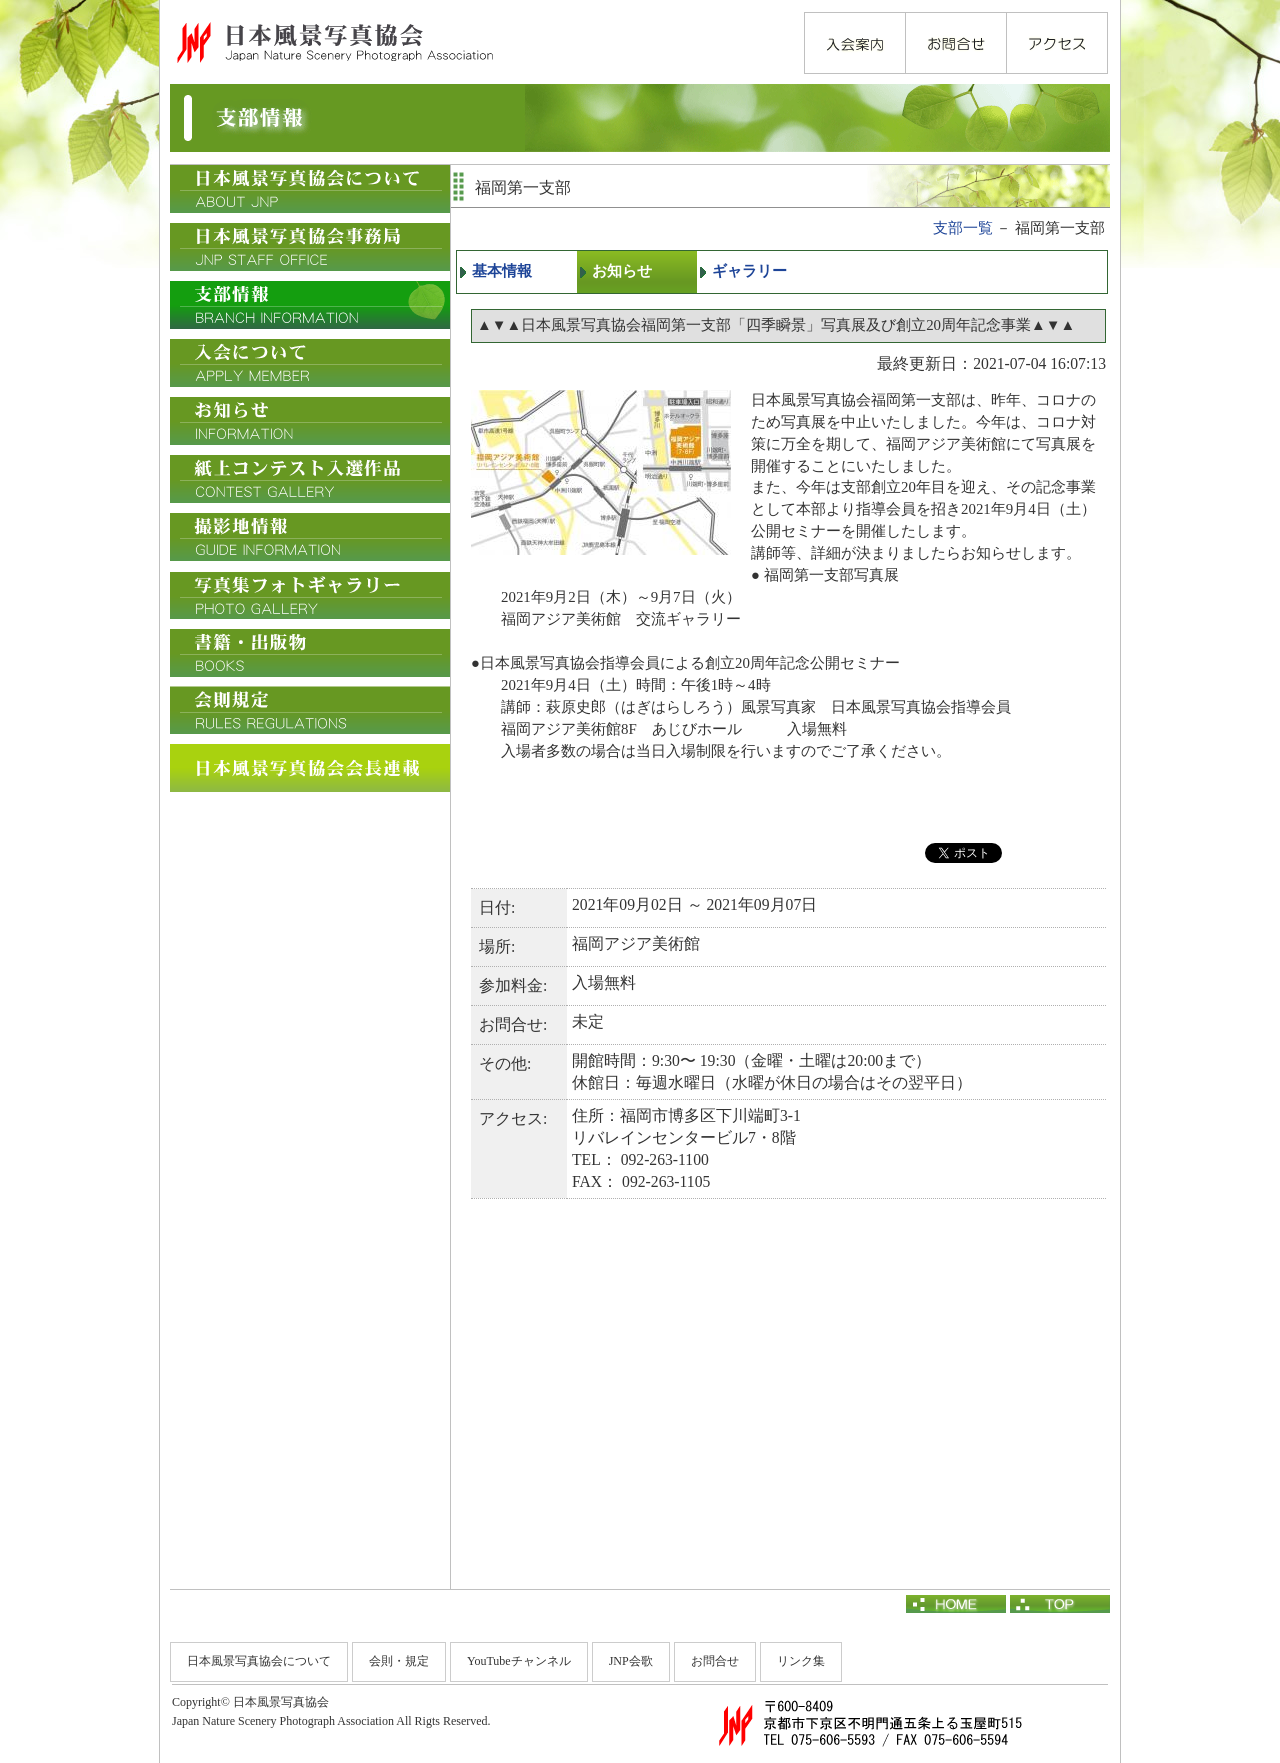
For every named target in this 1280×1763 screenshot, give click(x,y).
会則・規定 (399, 1661)
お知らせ (622, 271)
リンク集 (801, 1661)
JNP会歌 (631, 1661)
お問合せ (715, 1661)
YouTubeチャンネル (519, 1661)
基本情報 (502, 271)
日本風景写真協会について (259, 1661)
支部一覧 (963, 228)
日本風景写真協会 (333, 42)
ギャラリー (749, 271)
